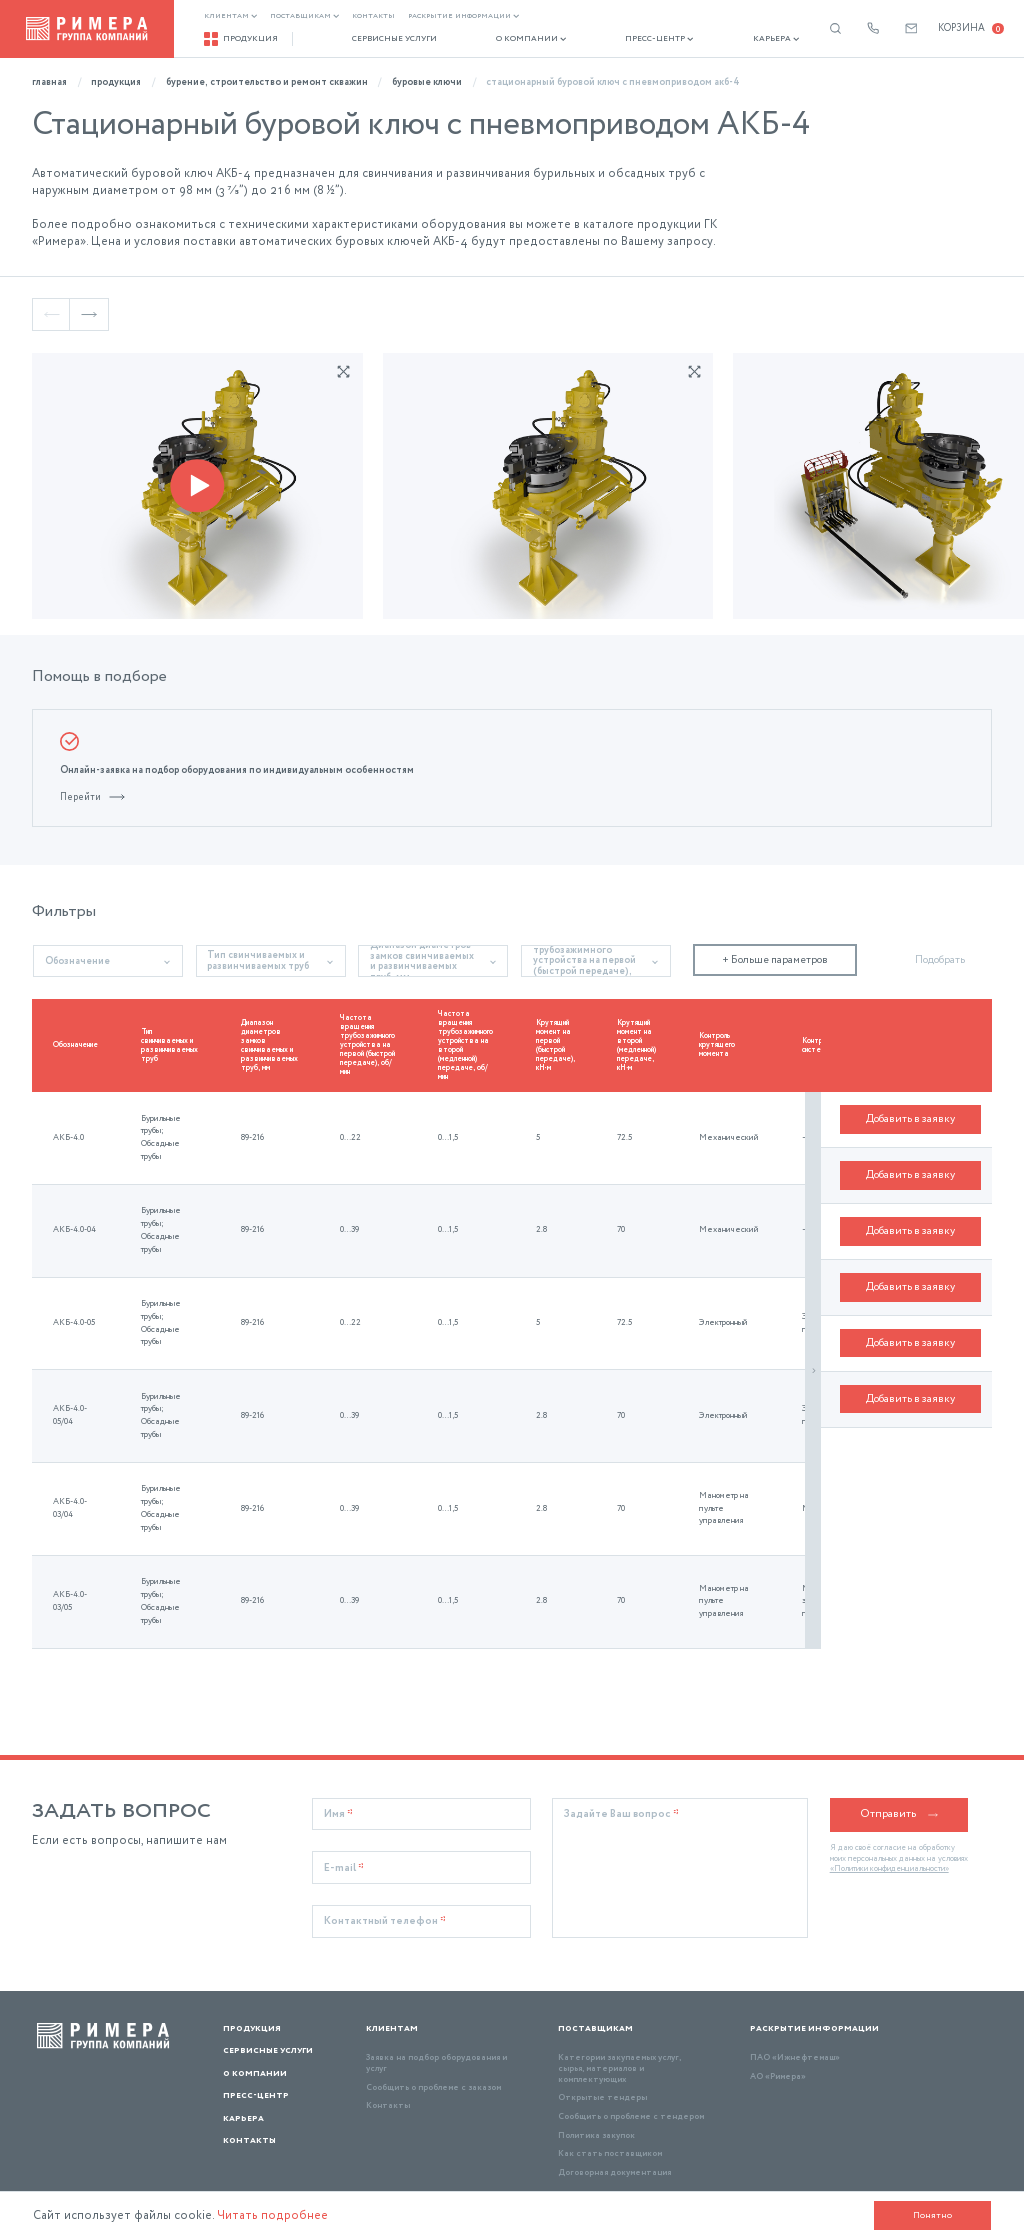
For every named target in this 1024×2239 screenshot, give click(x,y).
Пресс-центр (625, 40)
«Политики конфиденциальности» (889, 1835)
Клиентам (233, 16)
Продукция (243, 39)
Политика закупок (596, 2101)
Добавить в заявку (910, 1104)
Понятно (928, 2214)
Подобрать (940, 926)
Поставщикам (307, 16)
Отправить (898, 1781)
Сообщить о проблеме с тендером (631, 2083)
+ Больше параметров (775, 926)
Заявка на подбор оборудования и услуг (436, 2030)
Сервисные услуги (384, 40)
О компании (509, 40)
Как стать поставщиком (610, 2120)
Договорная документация (614, 2139)
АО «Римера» (778, 2043)
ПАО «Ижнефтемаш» (795, 2024)
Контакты (375, 16)
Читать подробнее (282, 2215)
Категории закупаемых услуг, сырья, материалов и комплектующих (619, 2035)
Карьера (730, 40)
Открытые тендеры (602, 2064)
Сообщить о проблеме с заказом (433, 2053)
